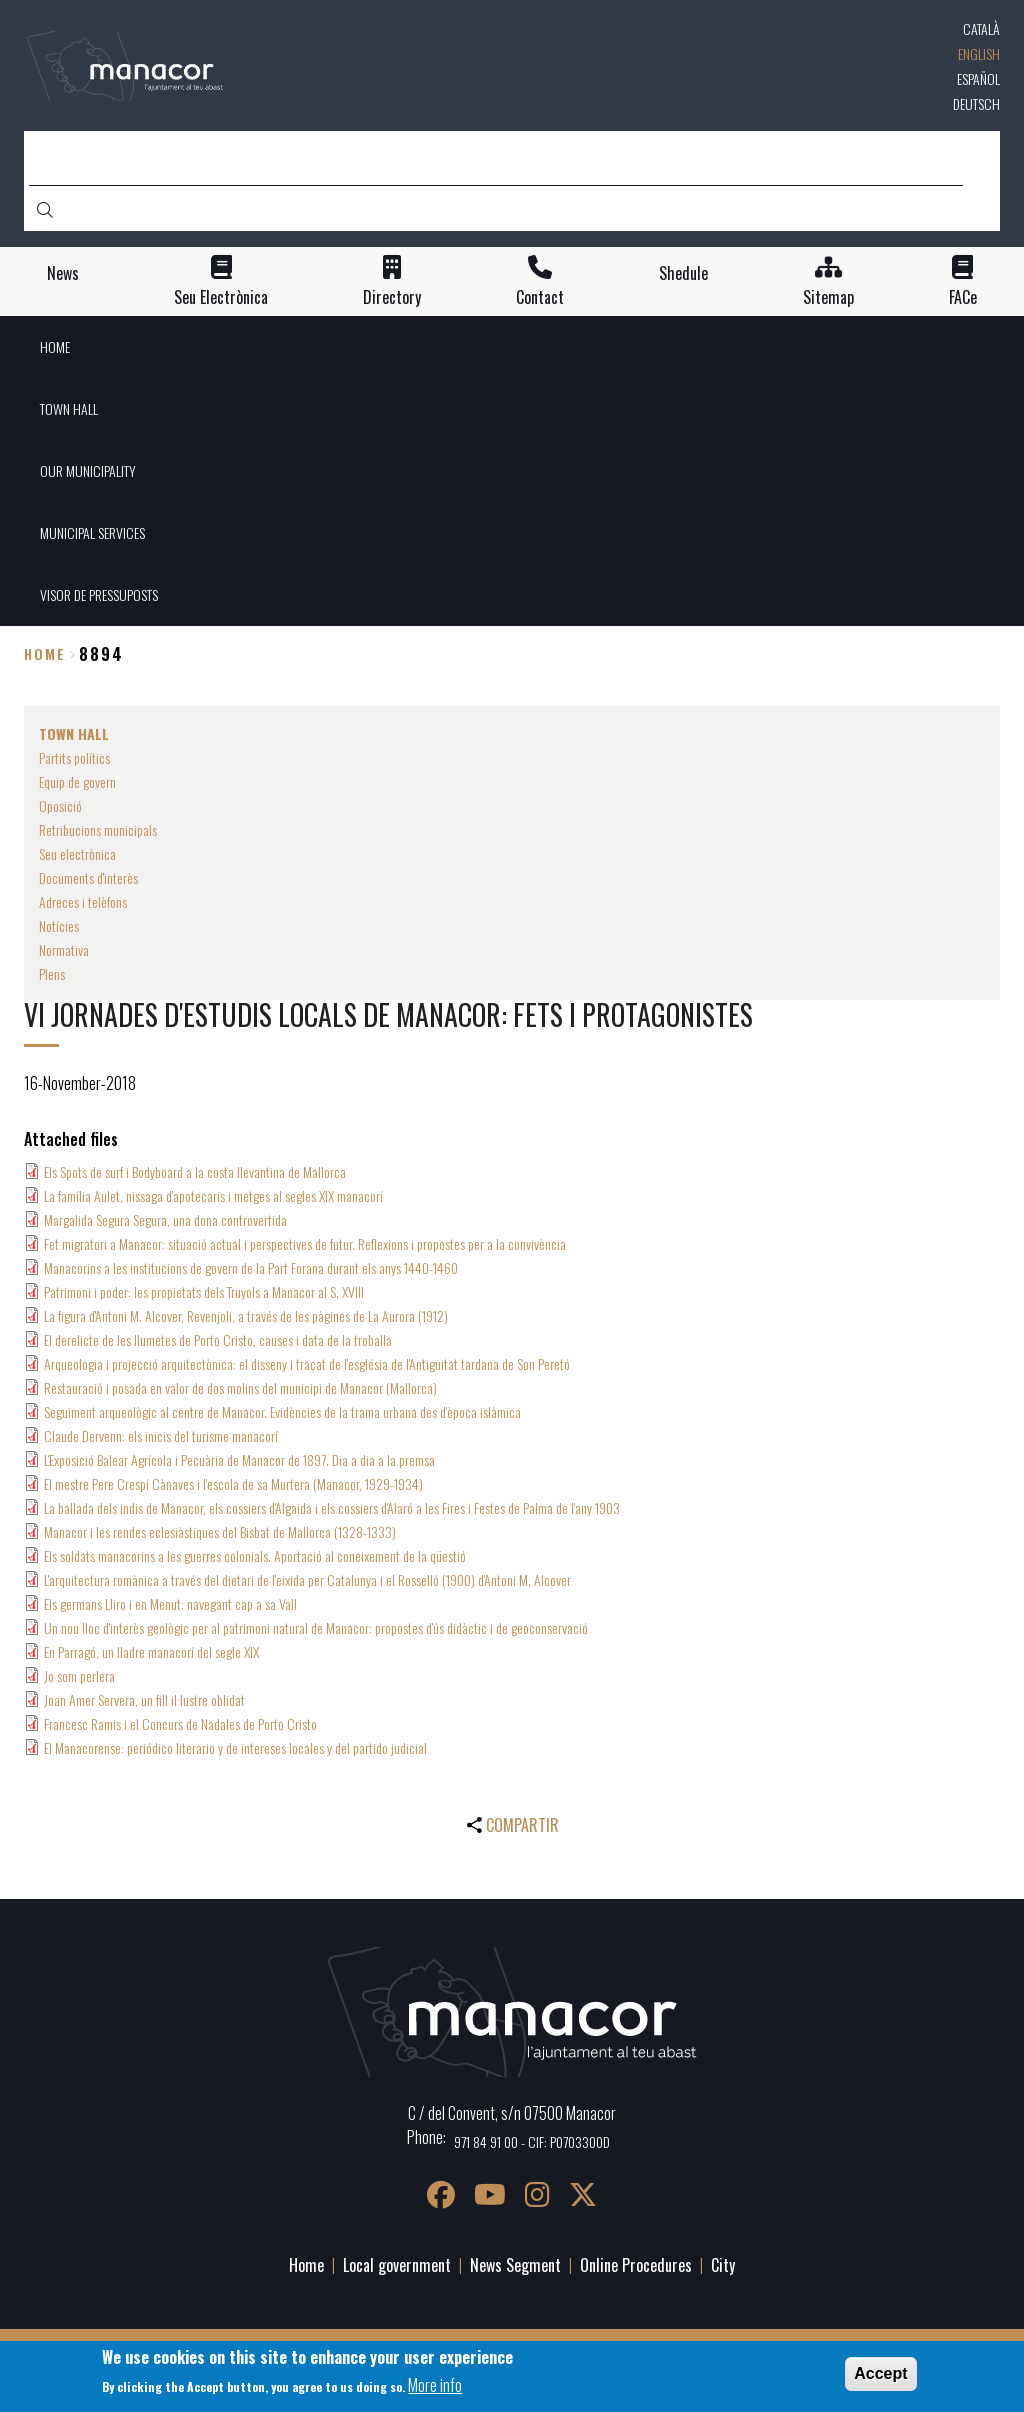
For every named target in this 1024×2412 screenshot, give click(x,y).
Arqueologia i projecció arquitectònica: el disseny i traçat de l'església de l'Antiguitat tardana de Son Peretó (307, 1363)
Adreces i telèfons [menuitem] (83, 901)
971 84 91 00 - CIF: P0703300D (532, 2141)
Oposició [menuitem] (60, 805)
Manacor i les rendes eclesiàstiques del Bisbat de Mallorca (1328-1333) (220, 1531)
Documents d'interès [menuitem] (88, 877)
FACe (963, 297)
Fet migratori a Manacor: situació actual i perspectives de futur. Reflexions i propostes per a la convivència (305, 1243)
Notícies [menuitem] (59, 925)
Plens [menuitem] (52, 973)
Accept (880, 2373)
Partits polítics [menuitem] (74, 757)
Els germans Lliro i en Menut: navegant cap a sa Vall (170, 1603)
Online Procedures (636, 2265)
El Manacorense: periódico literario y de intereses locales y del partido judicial (235, 1747)
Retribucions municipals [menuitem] (98, 829)
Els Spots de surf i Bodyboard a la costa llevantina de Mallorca (195, 1171)
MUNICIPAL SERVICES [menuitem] (92, 532)
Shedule (683, 273)
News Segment (515, 2265)
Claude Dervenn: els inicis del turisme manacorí (161, 1435)
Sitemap (828, 297)
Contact (540, 297)
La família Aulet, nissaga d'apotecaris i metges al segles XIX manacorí (213, 1195)
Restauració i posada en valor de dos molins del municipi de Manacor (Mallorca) (240, 1387)
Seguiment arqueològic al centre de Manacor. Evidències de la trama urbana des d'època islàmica (282, 1411)
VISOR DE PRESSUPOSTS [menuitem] (99, 594)
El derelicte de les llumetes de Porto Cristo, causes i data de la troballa (218, 1339)
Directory (392, 297)
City (723, 2265)
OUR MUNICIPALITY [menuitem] (88, 470)
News (63, 273)
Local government (397, 2265)
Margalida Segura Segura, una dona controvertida (165, 1219)
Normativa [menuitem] (64, 949)
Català (981, 28)
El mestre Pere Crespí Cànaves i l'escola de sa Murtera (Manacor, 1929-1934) (233, 1483)
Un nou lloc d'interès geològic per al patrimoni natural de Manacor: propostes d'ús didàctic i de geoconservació (316, 1627)
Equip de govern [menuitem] (77, 781)
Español (978, 78)
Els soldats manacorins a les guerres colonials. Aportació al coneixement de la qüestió (255, 1555)
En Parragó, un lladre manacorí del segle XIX (151, 1651)
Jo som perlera (79, 1675)
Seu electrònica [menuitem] (77, 853)
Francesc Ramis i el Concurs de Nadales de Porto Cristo (180, 1723)
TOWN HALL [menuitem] (69, 408)
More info (435, 2385)
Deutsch (976, 103)
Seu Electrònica (221, 297)
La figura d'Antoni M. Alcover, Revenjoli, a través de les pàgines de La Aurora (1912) (246, 1315)
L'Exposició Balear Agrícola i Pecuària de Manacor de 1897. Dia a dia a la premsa (239, 1459)
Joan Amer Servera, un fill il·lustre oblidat (144, 1699)
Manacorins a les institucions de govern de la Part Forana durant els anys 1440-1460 (251, 1267)
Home (45, 653)
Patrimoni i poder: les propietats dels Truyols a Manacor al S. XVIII (204, 1291)
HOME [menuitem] (55, 346)
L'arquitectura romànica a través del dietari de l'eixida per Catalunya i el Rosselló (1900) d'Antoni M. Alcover (307, 1579)
